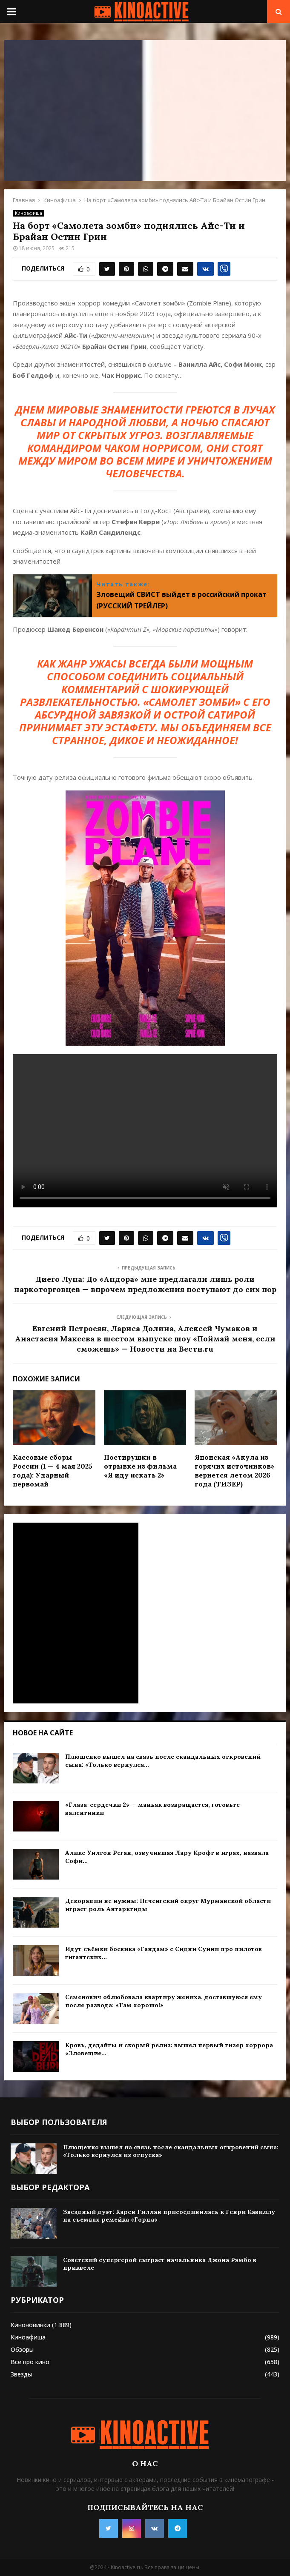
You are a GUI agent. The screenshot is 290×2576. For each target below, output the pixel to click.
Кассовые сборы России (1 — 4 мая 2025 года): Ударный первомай (52, 1470)
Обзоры (22, 2349)
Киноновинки (30, 2325)
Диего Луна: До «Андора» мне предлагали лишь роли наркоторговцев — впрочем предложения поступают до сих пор (145, 1284)
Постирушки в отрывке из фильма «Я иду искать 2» (140, 1466)
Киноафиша (28, 213)
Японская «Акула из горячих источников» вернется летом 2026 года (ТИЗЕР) (234, 1470)
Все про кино (30, 2362)
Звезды (21, 2374)
